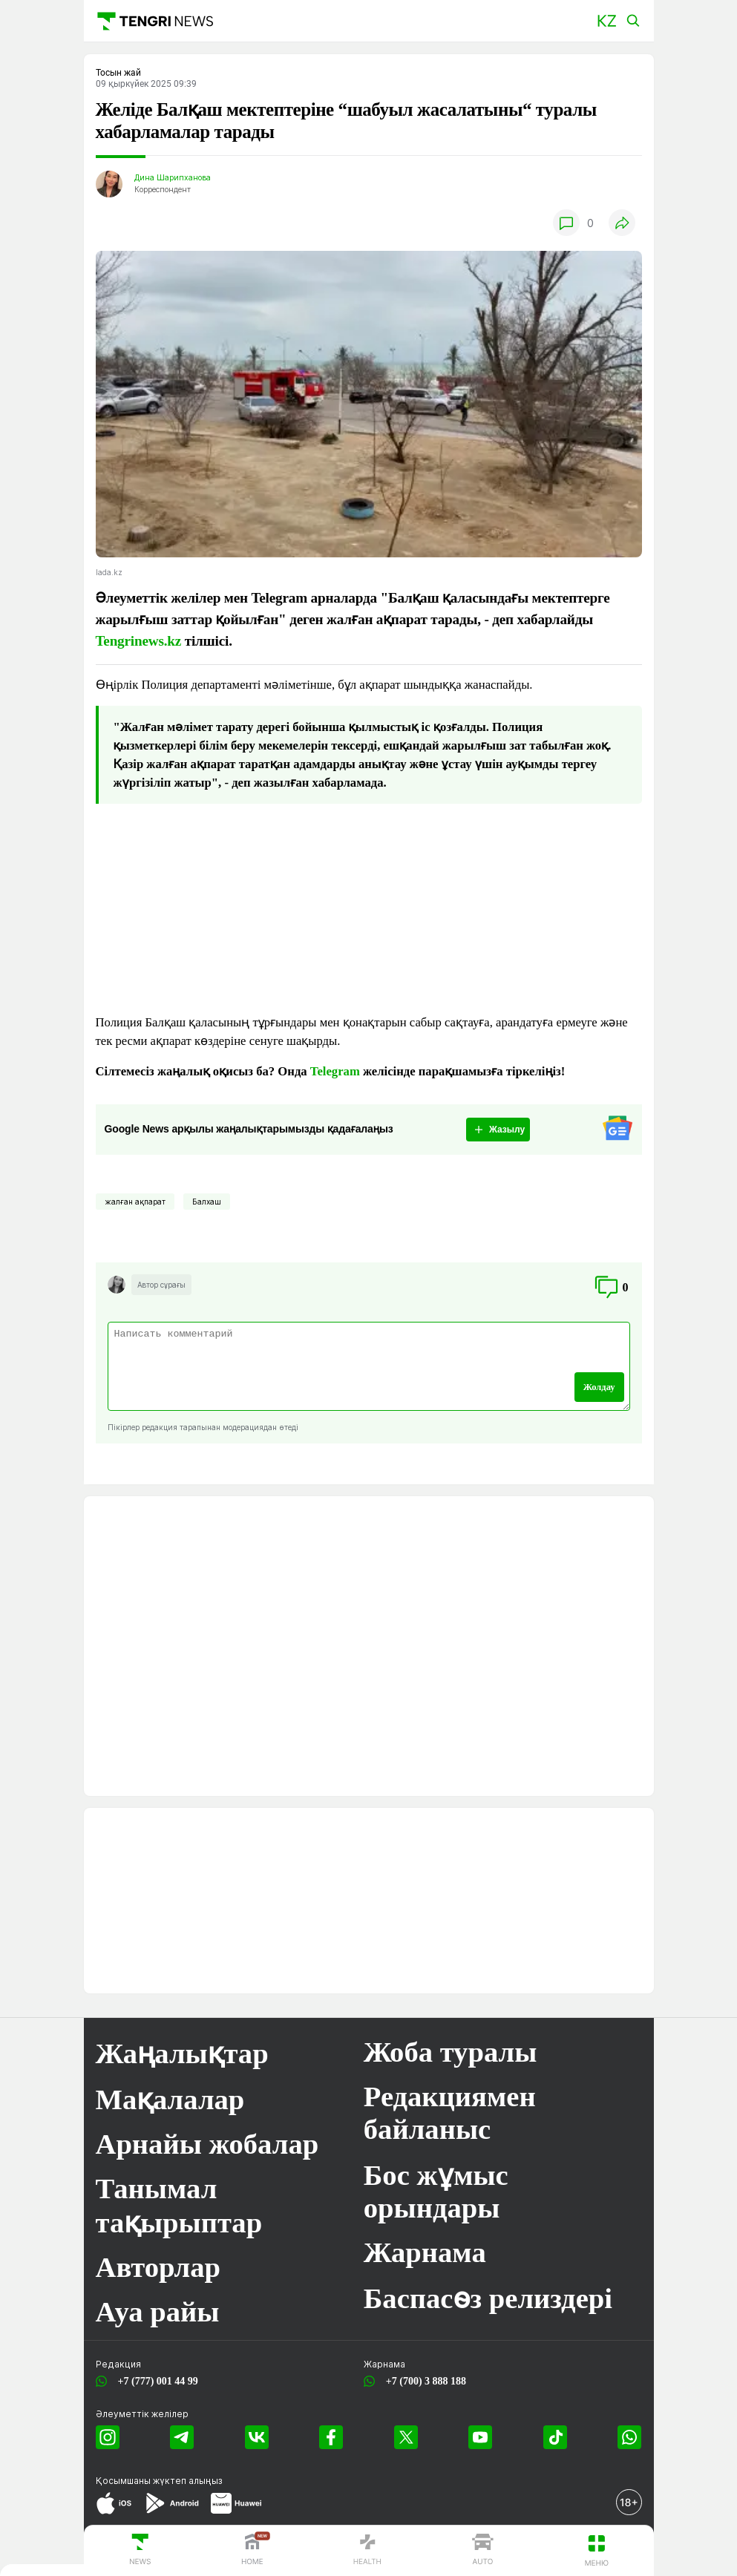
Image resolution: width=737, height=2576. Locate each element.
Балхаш (206, 1201)
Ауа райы (158, 2311)
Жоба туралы (450, 2052)
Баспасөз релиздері (488, 2298)
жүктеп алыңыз (188, 2480)
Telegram (335, 1071)
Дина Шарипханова (172, 178)
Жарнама (425, 2252)
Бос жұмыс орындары (436, 2191)
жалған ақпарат (135, 1201)
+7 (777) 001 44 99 (155, 2381)
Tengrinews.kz (139, 641)
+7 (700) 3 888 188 (423, 2381)
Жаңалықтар (182, 2053)
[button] (606, 21)
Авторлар (158, 2267)
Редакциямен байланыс (450, 2113)
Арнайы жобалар (207, 2144)
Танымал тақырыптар (179, 2205)
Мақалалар (170, 2099)
